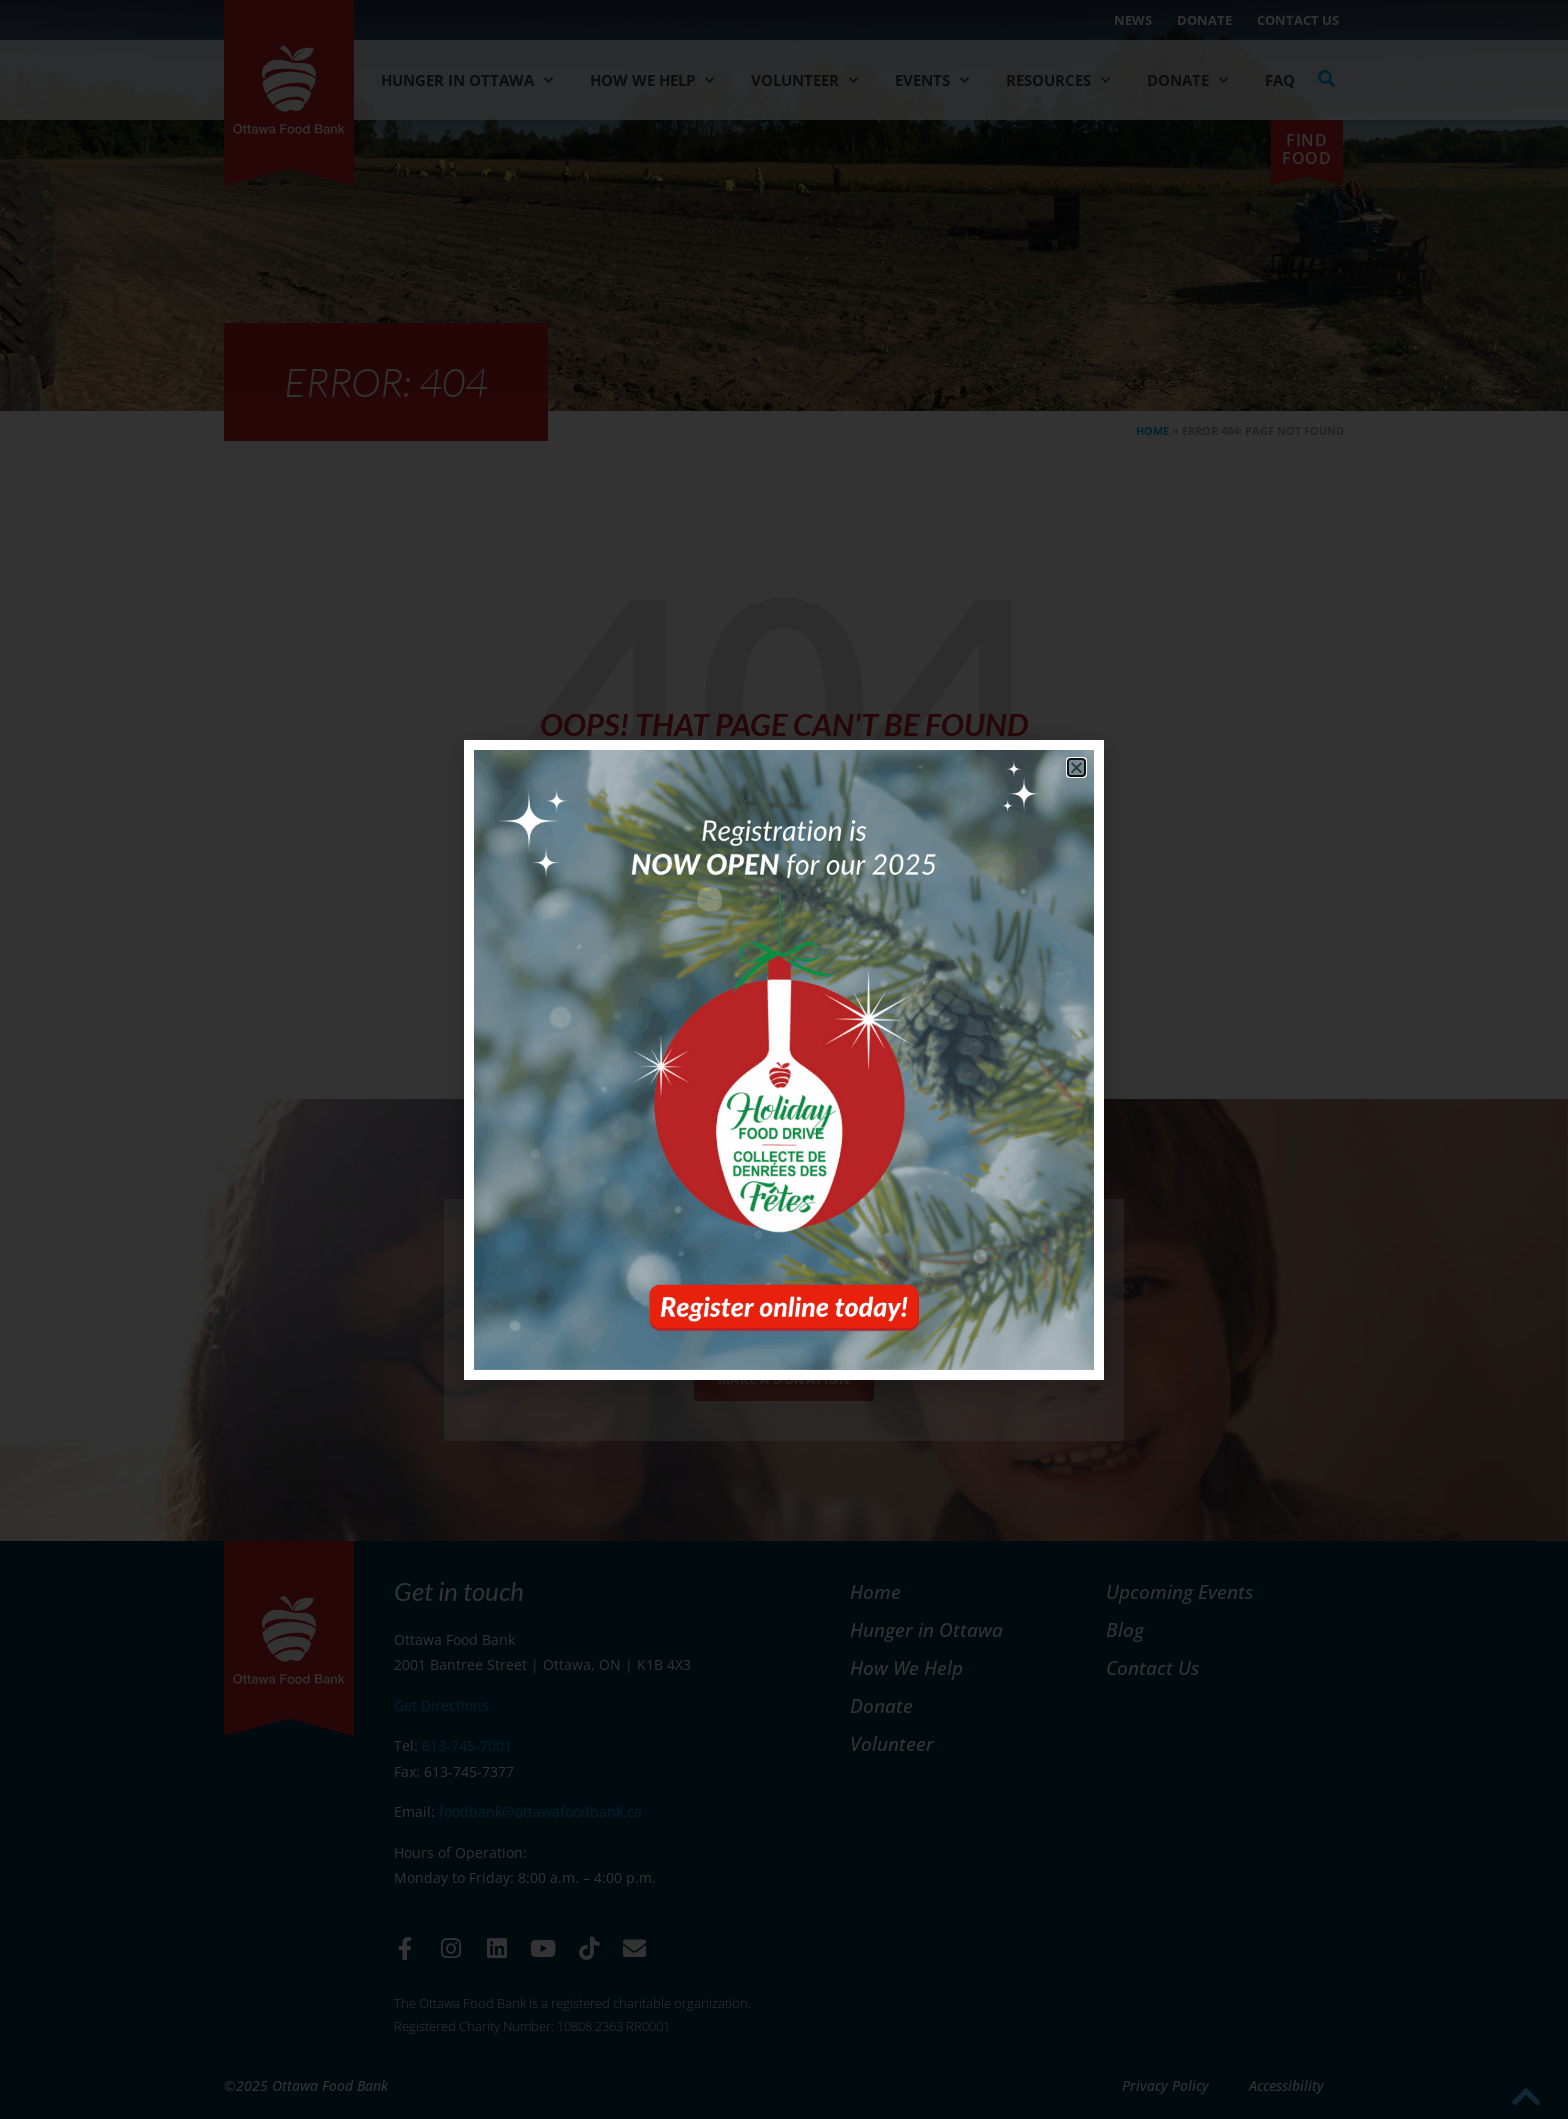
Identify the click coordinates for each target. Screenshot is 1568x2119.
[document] (784, 1059)
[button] (1076, 767)
